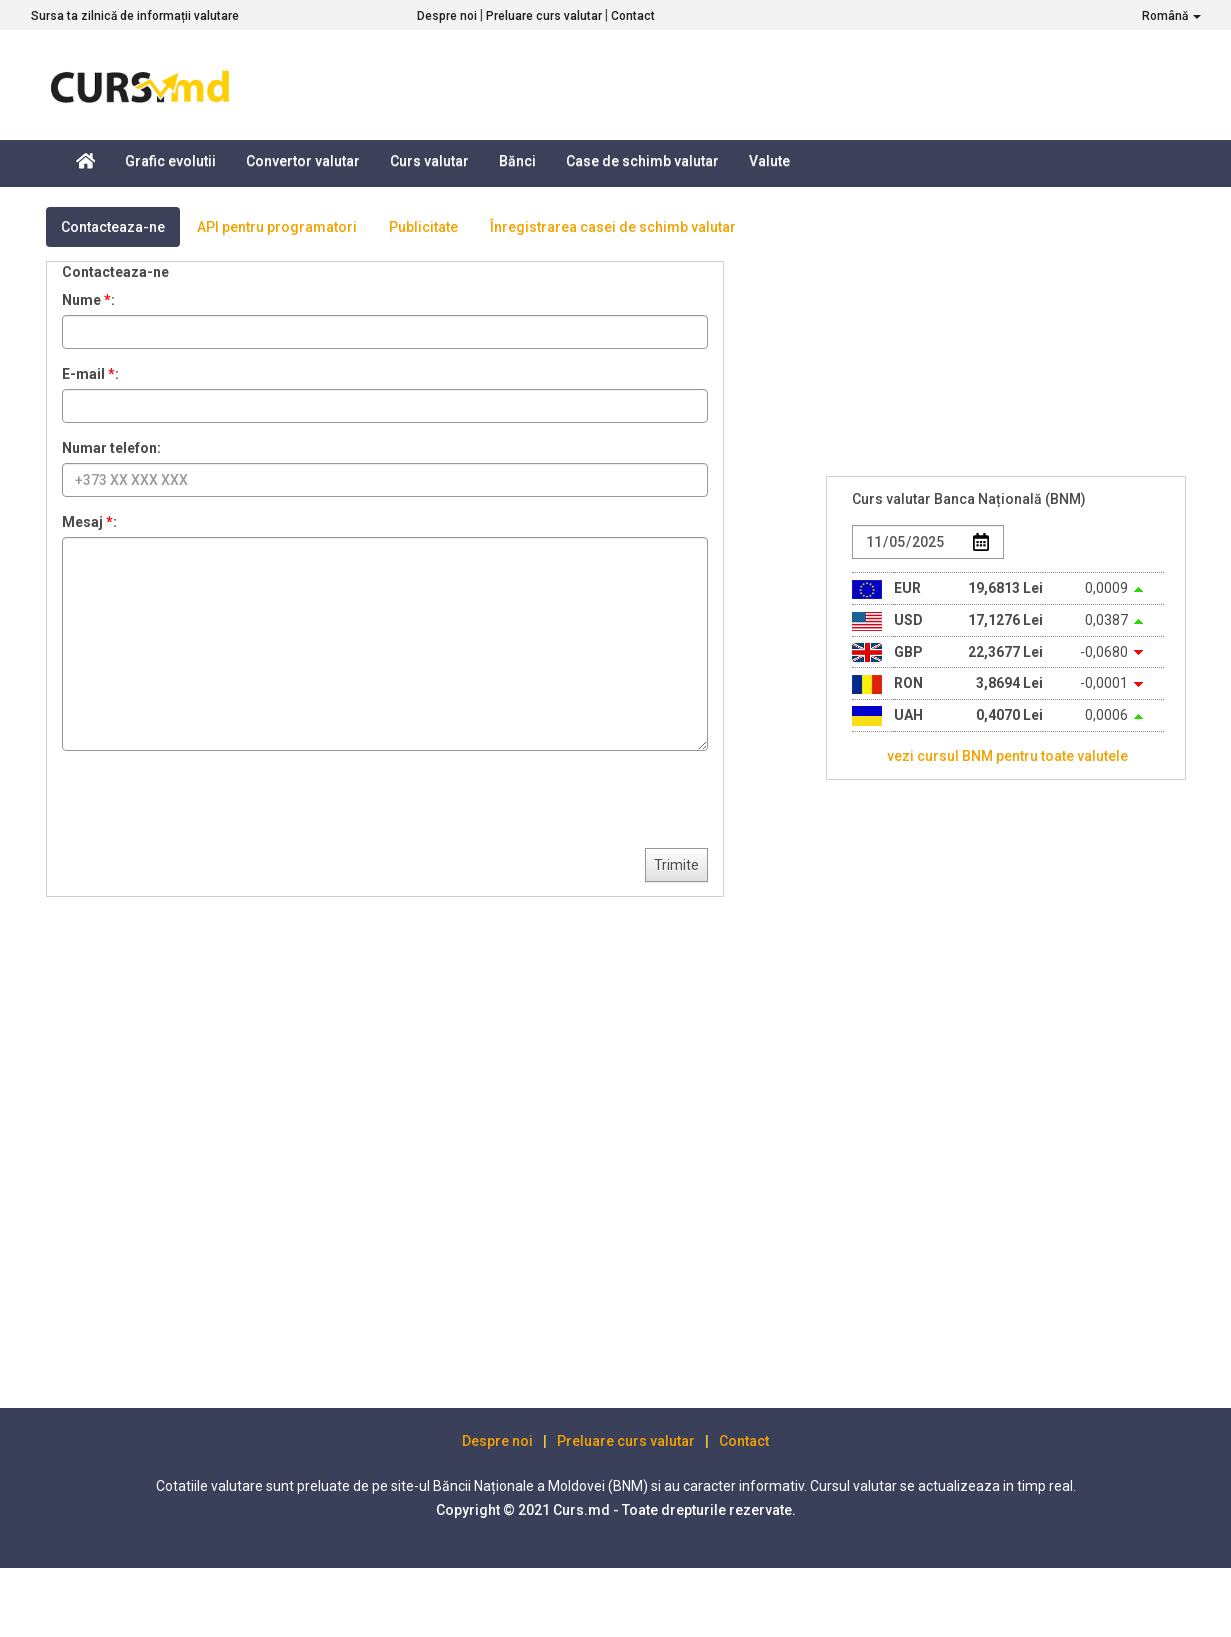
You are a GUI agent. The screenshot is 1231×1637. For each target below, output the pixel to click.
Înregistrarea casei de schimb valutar (613, 227)
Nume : (88, 300)
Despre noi (447, 16)
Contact (633, 16)
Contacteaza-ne (113, 227)
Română (1171, 16)
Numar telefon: (111, 448)
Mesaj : (89, 522)
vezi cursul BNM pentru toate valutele (1007, 756)
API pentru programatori (277, 227)
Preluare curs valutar (544, 16)
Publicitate (423, 227)
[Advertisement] (976, 1094)
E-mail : (90, 374)
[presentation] (214, 805)
